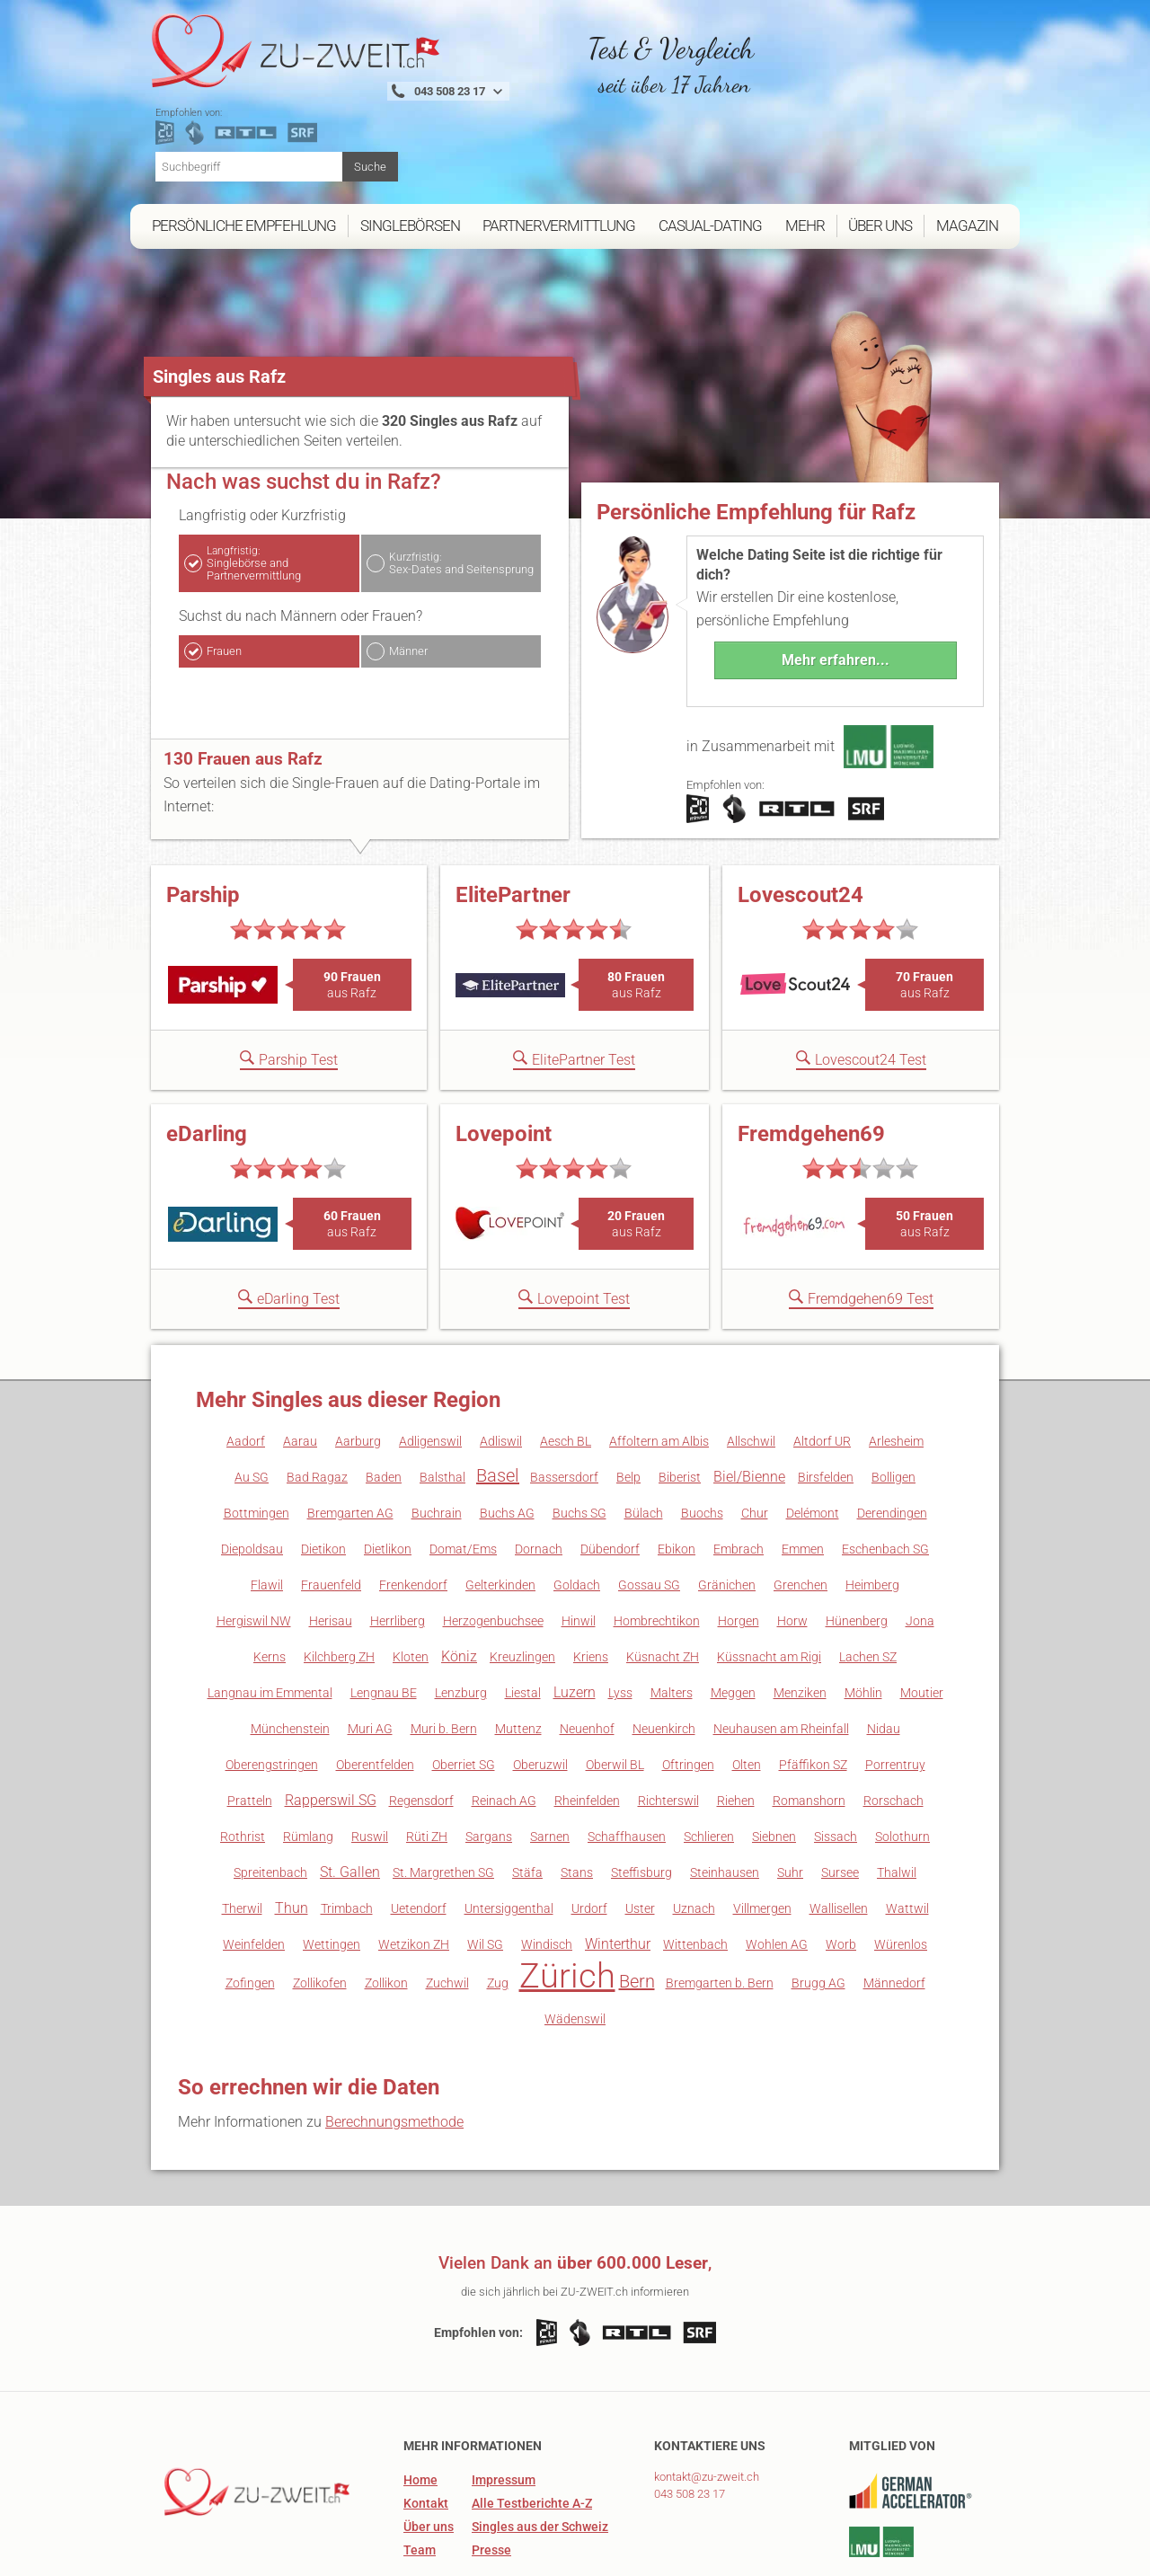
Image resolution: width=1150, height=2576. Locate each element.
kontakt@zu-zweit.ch (706, 2405)
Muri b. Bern (444, 1657)
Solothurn (902, 1764)
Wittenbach (695, 1872)
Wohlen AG (777, 1872)
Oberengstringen (272, 1693)
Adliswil (501, 1369)
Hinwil (579, 1549)
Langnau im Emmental (270, 1621)
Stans (577, 1800)
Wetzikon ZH (413, 1872)
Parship (203, 823)
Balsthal (442, 1405)
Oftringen (688, 1693)
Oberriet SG (463, 1693)
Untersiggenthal (508, 1836)
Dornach (538, 1477)
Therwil (242, 1836)
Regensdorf (421, 1729)
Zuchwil (447, 1911)
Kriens (590, 1585)
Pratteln (249, 1729)
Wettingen (331, 1872)
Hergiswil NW (254, 1549)
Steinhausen (724, 1800)
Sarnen (550, 1764)
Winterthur (617, 1872)
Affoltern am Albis (659, 1369)
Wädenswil (575, 1947)
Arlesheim (896, 1369)
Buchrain (436, 1441)
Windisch (546, 1872)
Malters (671, 1621)
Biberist (680, 1405)
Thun (291, 1836)
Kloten (411, 1585)
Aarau (300, 1369)
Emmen (803, 1477)
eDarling (206, 1062)
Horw (792, 1549)
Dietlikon (387, 1477)
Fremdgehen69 (811, 1062)
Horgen (738, 1549)
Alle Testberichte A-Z (532, 2431)
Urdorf (589, 1836)
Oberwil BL (615, 1693)
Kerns (269, 1585)
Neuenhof (587, 1657)
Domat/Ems (463, 1477)
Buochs (702, 1441)
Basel (497, 1403)
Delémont (812, 1441)
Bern (637, 1909)
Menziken (800, 1621)
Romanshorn (809, 1729)
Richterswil (668, 1729)
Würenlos (900, 1872)
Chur (754, 1441)
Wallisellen (838, 1836)
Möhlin (863, 1621)
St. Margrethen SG (443, 1800)
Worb (841, 1872)
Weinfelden (254, 1872)
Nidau (883, 1657)
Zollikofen (320, 1911)
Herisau (330, 1549)
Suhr (790, 1800)
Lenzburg (461, 1621)
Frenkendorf (413, 1513)
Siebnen (774, 1764)
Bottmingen (256, 1441)
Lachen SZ (868, 1585)
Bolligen (893, 1405)
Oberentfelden (375, 1693)
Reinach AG (504, 1729)
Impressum (503, 2408)
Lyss (620, 1621)
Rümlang (308, 1764)
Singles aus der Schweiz (540, 2455)
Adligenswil (430, 1369)
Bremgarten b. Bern (720, 1911)
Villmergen (762, 1836)
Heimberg (872, 1513)
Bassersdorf (564, 1405)
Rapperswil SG (330, 1728)
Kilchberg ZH (339, 1585)
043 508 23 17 (689, 2422)
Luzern (574, 1620)
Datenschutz (942, 2555)
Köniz (459, 1584)
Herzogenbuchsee (493, 1549)
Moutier (921, 1621)
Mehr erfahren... (835, 588)
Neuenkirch (663, 1657)
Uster (640, 1836)
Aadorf (245, 1369)
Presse (491, 2478)
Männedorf (894, 1911)
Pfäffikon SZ (813, 1693)
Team (419, 2478)
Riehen (736, 1729)
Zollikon (386, 1911)
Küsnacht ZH (662, 1585)
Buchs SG (579, 1441)
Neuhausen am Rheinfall (781, 1657)
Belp (628, 1405)
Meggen (733, 1621)
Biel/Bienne (749, 1404)
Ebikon (676, 1477)
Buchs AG (507, 1441)
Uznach (694, 1836)
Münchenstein (290, 1657)
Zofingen (250, 1911)
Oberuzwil (540, 1693)
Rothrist (242, 1764)
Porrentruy (895, 1693)
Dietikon (323, 1477)
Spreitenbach (270, 1800)
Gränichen (727, 1513)
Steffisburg (641, 1800)
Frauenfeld (331, 1513)
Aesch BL (565, 1369)
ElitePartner (513, 823)
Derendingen (892, 1441)
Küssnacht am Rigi (769, 1585)
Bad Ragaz (317, 1405)
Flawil (267, 1513)
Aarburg (358, 1369)
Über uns (428, 2455)
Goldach (576, 1513)
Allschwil (751, 1369)
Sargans (488, 1764)
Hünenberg (857, 1549)
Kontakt (425, 2431)
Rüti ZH (426, 1764)
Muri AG (370, 1657)
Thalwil (896, 1800)
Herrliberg (397, 1549)
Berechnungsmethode (394, 2049)
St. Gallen (350, 1800)
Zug (498, 1911)
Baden (384, 1405)
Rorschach (893, 1729)
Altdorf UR (822, 1369)
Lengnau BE (383, 1621)
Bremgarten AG (350, 1441)
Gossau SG (649, 1513)
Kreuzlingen (522, 1585)
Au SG (251, 1405)
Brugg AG (818, 1911)
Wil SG (485, 1872)
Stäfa (527, 1800)
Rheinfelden (587, 1729)
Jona (920, 1549)
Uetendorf (419, 1836)
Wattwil (907, 1836)
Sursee (840, 1800)
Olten (746, 1693)
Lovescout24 (800, 823)
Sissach (835, 1764)
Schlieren (709, 1764)
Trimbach (347, 1836)
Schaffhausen (627, 1764)
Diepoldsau (252, 1477)
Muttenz (518, 1657)
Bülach (643, 1441)
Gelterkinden (500, 1513)
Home (420, 2408)
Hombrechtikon (657, 1549)
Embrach (738, 1477)
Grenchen (800, 1513)
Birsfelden (826, 1405)
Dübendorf (610, 1477)
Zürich (567, 1904)
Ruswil (369, 1764)
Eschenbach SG (885, 1477)
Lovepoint (504, 1062)
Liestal (523, 1621)
